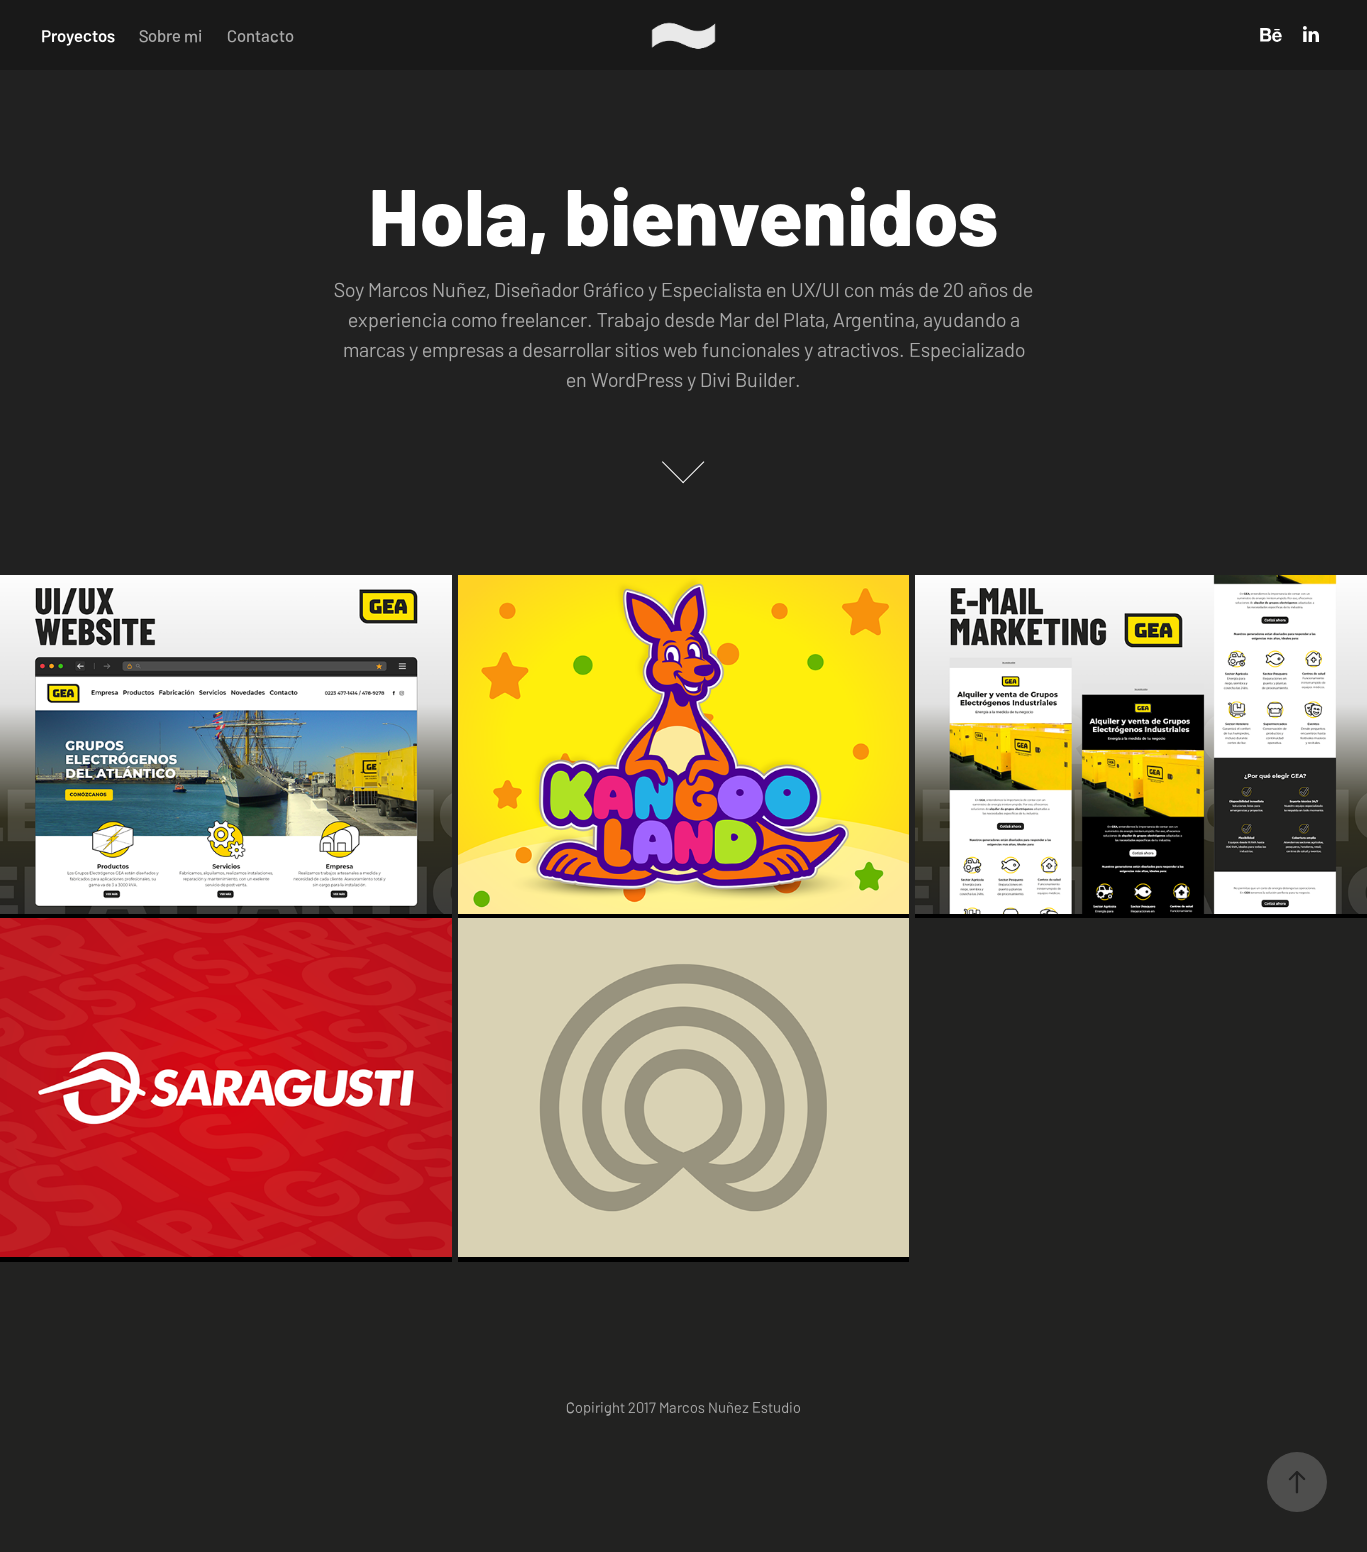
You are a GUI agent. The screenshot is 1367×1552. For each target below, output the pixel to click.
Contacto (260, 34)
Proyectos (78, 34)
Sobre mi (170, 34)
